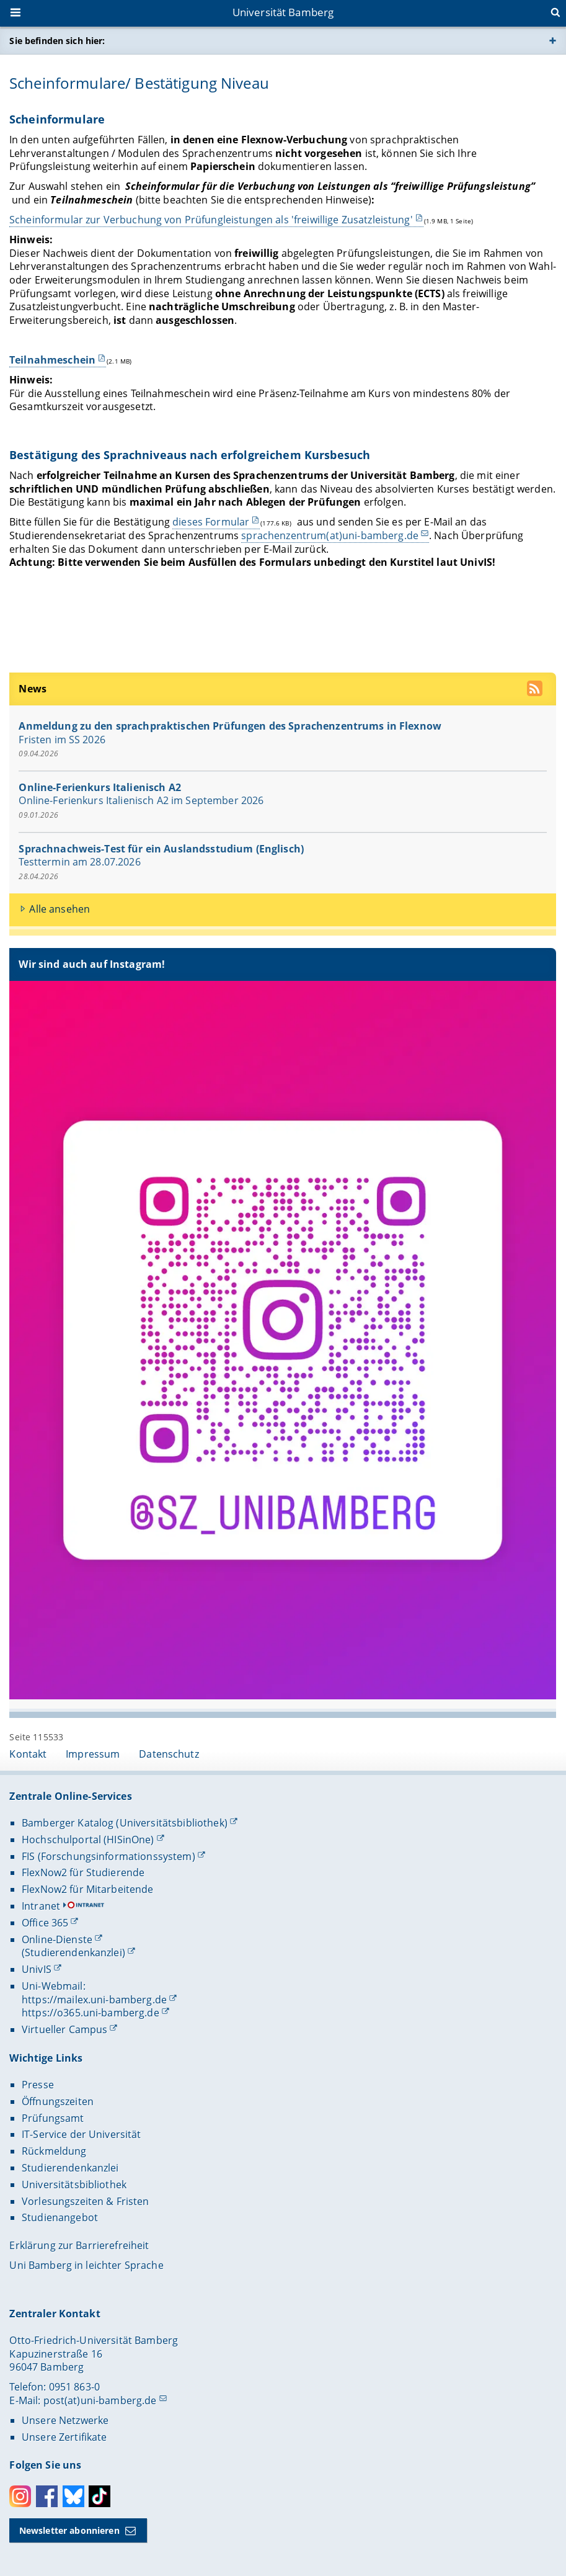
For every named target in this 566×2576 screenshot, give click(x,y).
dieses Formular (211, 522)
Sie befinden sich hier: (57, 41)
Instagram (20, 2496)
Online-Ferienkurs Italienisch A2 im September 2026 (141, 800)
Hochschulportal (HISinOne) (88, 1839)
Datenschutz (169, 1754)
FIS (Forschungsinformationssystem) (108, 1856)
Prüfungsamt (53, 2118)
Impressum (93, 1754)
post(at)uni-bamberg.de (100, 2400)
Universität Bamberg (283, 12)
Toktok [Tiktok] (99, 2496)
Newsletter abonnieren (69, 2530)
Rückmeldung (54, 2151)
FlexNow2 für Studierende (83, 1872)
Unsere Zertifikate (64, 2437)
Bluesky (73, 2496)
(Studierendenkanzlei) (73, 1952)
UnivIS (36, 1969)
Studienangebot (60, 2217)
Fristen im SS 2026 (62, 739)
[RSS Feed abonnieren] (536, 690)
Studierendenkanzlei (70, 2168)
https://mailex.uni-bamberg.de (94, 1999)
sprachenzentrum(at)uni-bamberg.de (330, 535)
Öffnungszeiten (58, 2101)
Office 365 (45, 1923)
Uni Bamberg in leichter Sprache (86, 2265)
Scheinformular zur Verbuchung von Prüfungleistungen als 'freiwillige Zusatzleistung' (211, 219)
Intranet (41, 1906)
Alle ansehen (60, 909)
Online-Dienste (57, 1939)
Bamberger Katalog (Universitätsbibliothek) (125, 1823)
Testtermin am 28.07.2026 (80, 862)
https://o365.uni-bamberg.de (90, 2012)
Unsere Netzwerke (65, 2420)
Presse (38, 2084)
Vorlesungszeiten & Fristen (85, 2201)
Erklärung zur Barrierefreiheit (79, 2245)
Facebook (47, 2496)
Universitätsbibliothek (74, 2184)
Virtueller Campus (64, 2029)
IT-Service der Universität (81, 2134)
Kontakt (27, 1754)
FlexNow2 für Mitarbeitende (88, 1889)
